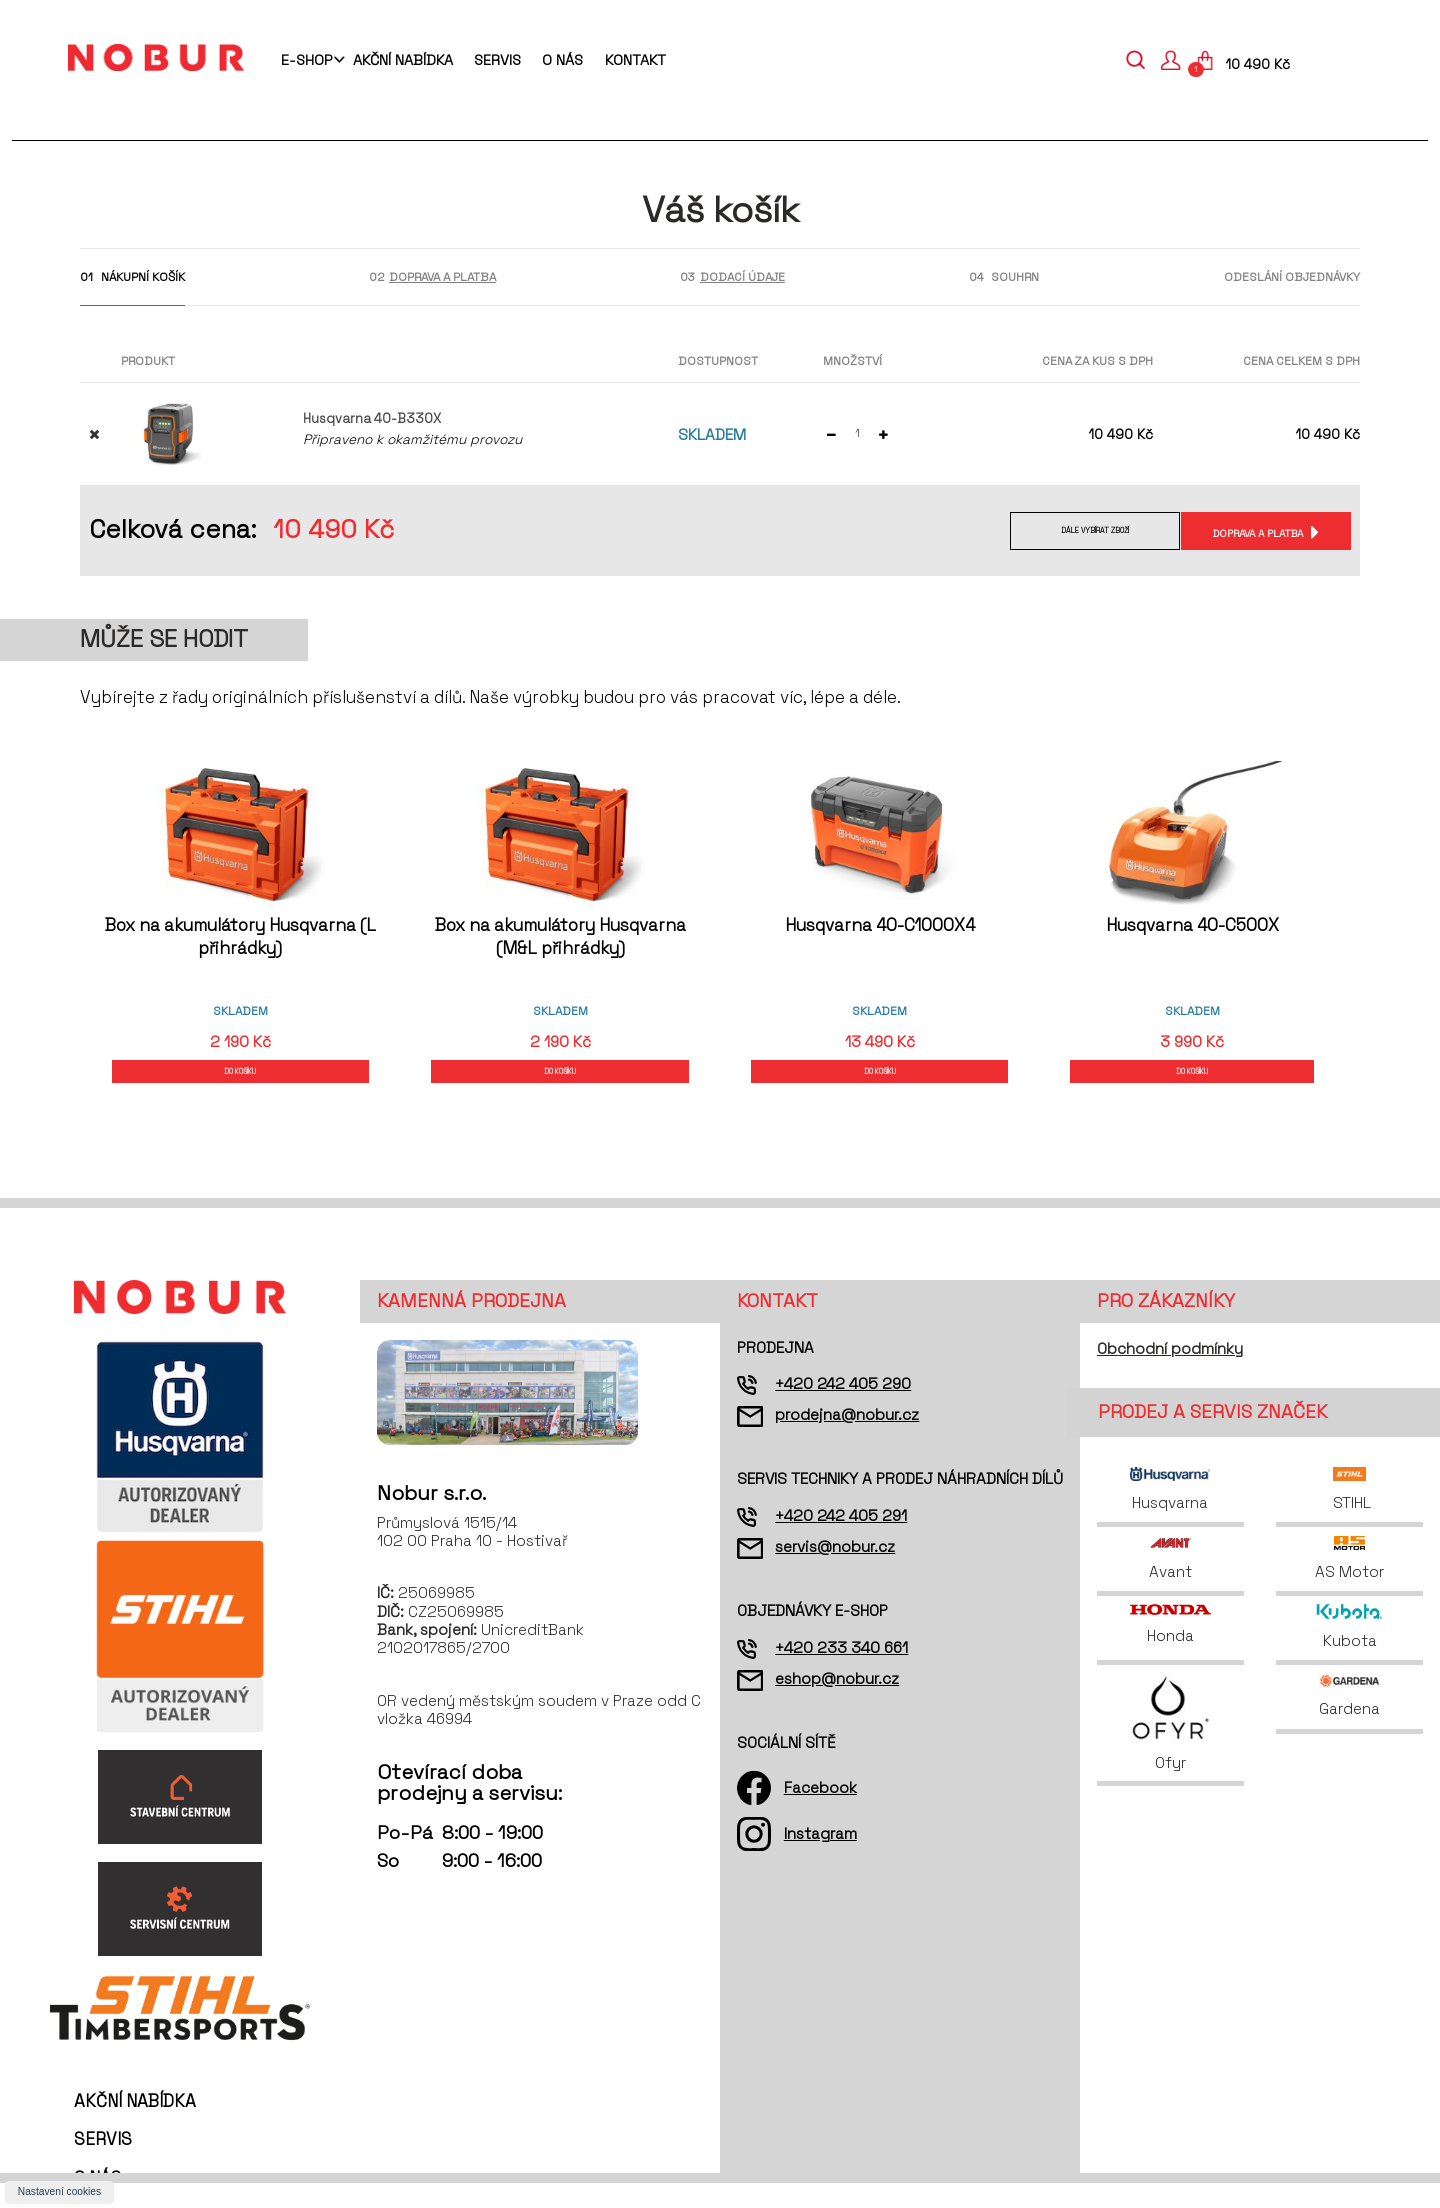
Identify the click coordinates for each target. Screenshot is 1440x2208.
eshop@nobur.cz (837, 1703)
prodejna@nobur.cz (847, 1440)
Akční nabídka (403, 60)
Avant (1170, 1583)
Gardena (1350, 1720)
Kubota (1349, 1652)
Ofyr (1170, 1747)
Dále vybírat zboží (1076, 532)
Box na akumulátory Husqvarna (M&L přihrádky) (560, 936)
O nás (562, 60)
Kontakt (635, 60)
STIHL (1350, 1514)
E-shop (306, 60)
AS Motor (1349, 1583)
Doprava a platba (1254, 532)
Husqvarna (1170, 1514)
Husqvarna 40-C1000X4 (880, 925)
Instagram (820, 1858)
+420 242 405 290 (843, 1408)
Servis (497, 60)
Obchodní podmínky (1170, 1373)
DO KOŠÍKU (241, 1083)
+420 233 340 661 (841, 1672)
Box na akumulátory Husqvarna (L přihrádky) (240, 936)
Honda (1170, 1650)
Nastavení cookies (59, 2191)
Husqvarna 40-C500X (1199, 925)
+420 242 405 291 (841, 1540)
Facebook (820, 1812)
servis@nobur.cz (835, 1571)
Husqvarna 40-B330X (372, 418)
